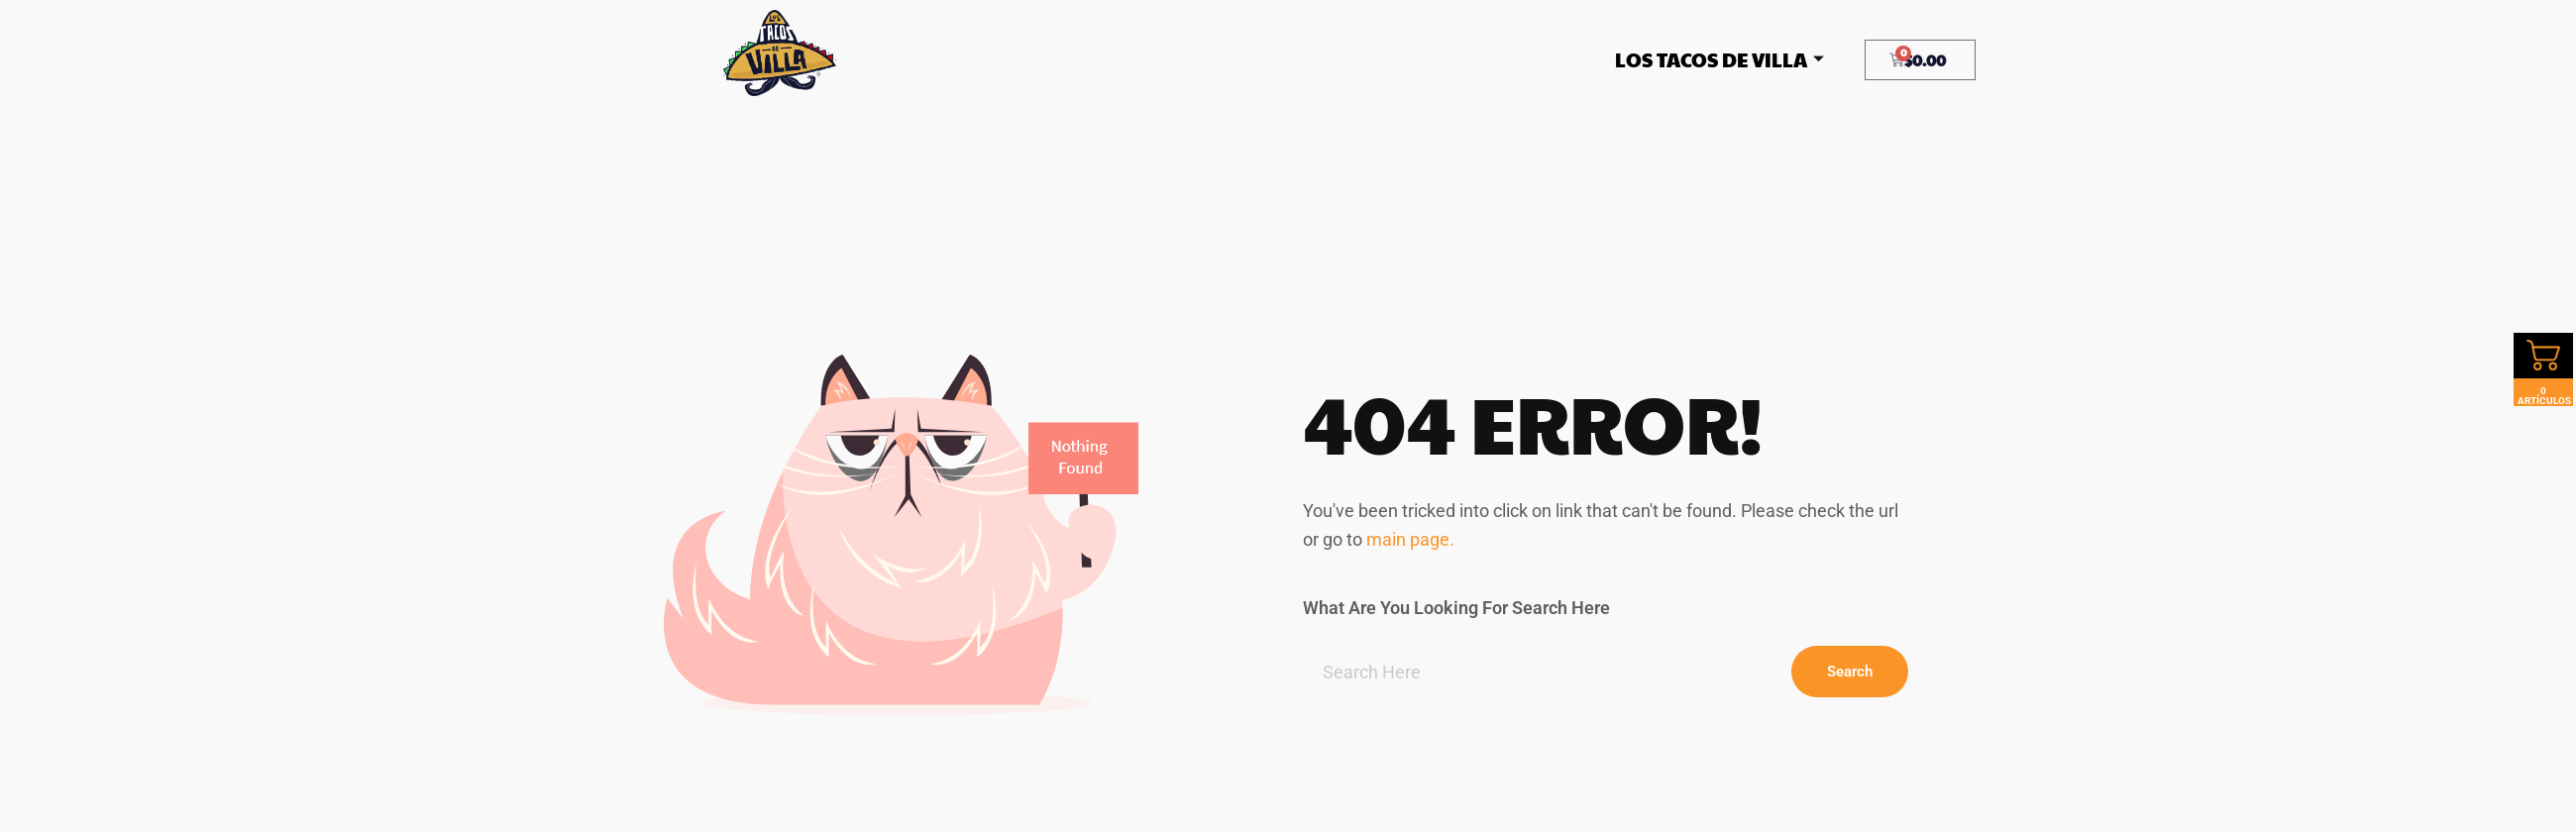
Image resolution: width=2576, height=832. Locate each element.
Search (1850, 671)
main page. (1410, 539)
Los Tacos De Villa (1719, 59)
